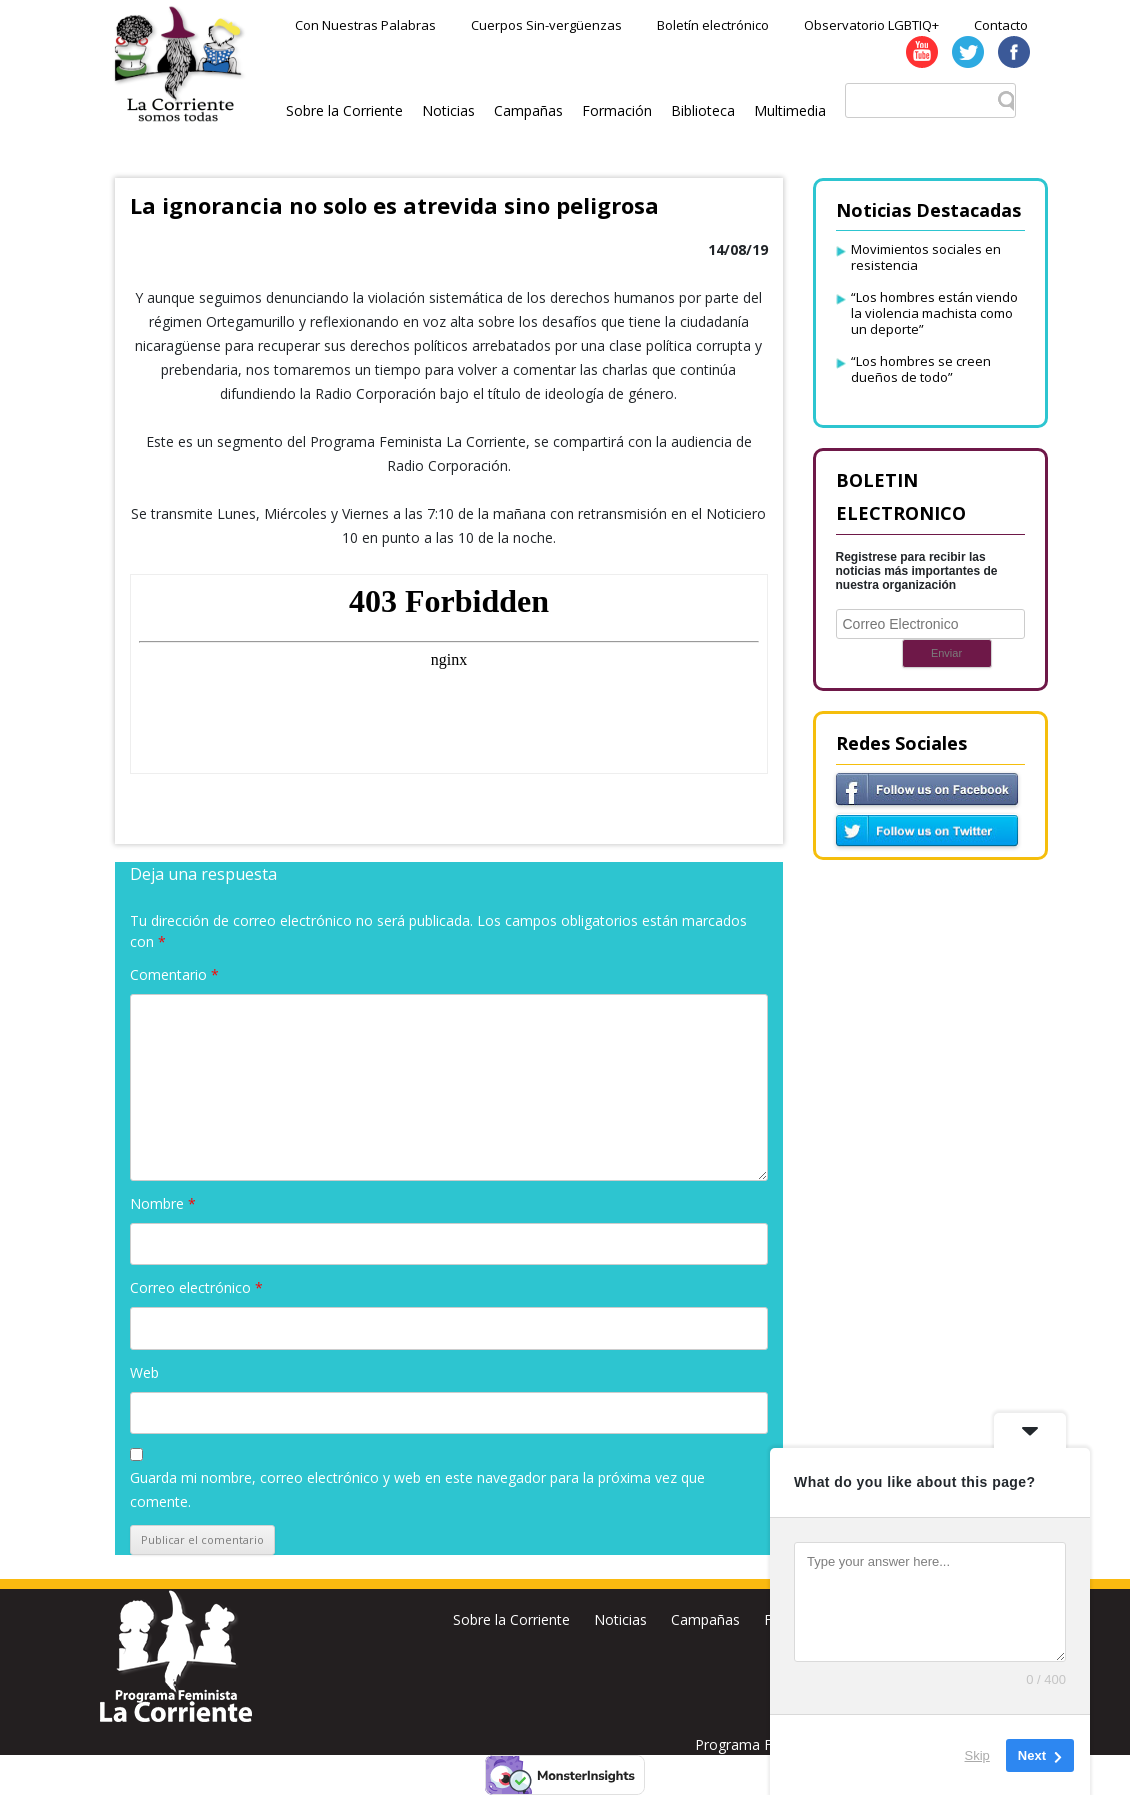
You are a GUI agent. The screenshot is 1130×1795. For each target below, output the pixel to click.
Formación (617, 110)
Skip (977, 1754)
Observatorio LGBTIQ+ (871, 25)
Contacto (1001, 25)
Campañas (528, 110)
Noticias (448, 110)
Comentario (174, 974)
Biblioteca (703, 110)
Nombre (163, 1203)
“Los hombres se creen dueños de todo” (921, 369)
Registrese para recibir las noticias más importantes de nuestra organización (917, 571)
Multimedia (790, 110)
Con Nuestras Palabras (365, 25)
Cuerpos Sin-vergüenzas (546, 25)
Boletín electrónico (713, 25)
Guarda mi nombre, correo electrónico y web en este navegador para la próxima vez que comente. (417, 1489)
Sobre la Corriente (344, 110)
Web (144, 1372)
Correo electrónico (196, 1287)
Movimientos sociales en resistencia (926, 257)
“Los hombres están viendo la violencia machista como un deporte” (934, 313)
